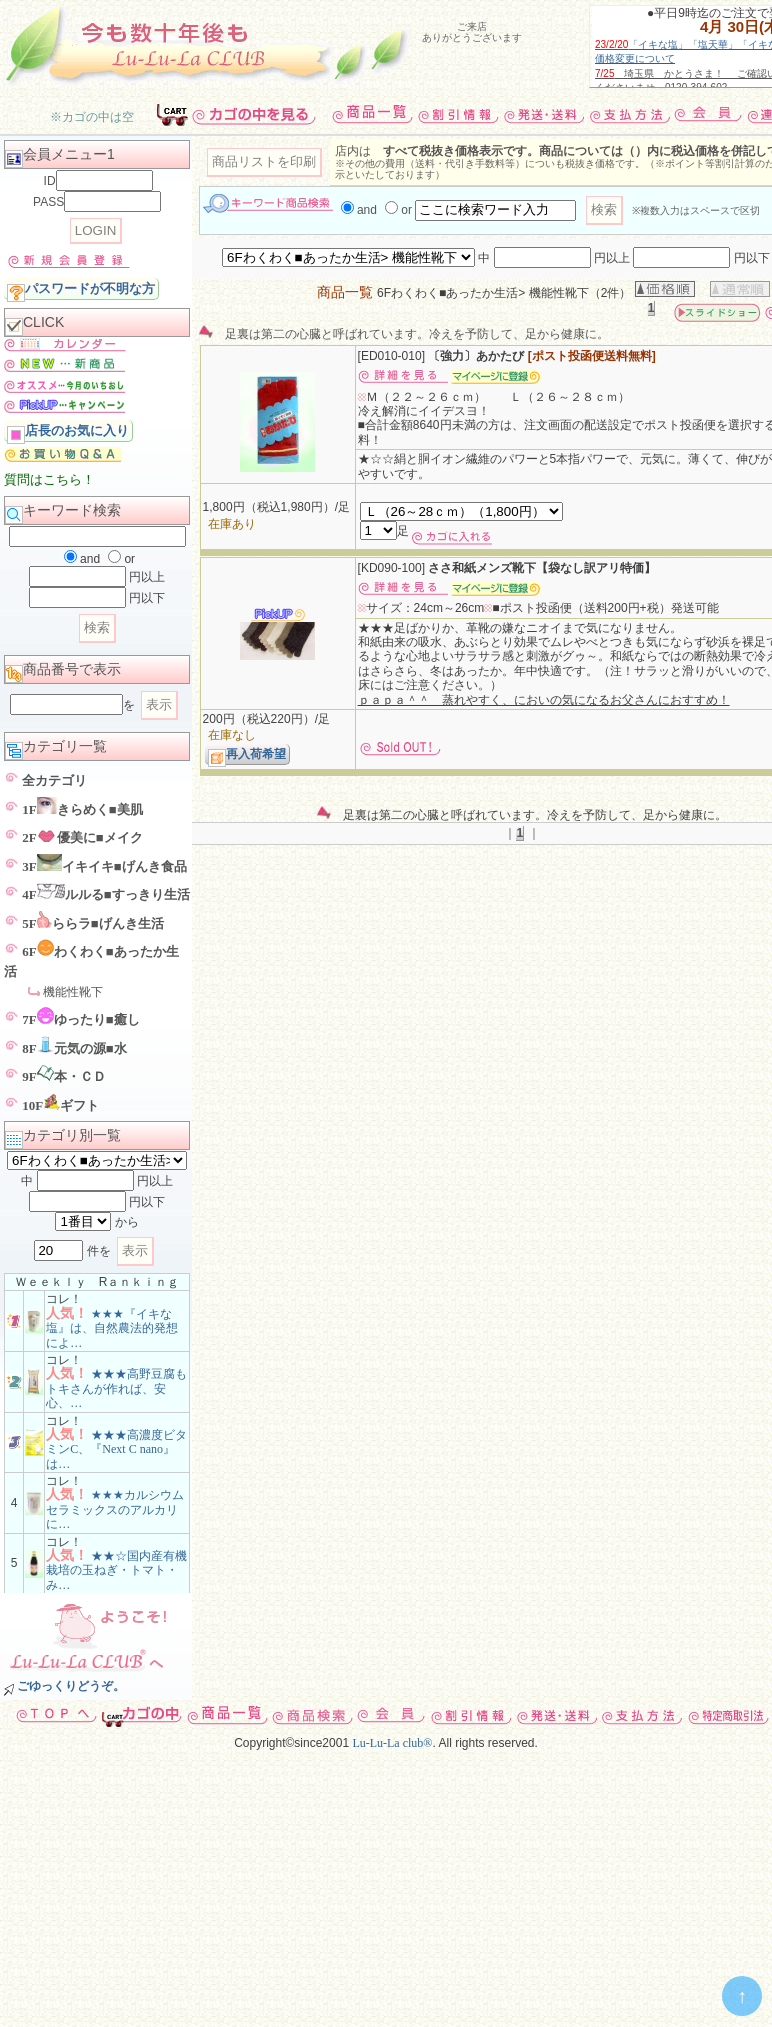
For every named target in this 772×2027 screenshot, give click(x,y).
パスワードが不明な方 (81, 290)
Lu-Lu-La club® (392, 1743)
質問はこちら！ (49, 479)
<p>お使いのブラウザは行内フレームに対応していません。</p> (92, 111)
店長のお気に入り (68, 432)
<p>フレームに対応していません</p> (471, 45)
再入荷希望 (247, 756)
